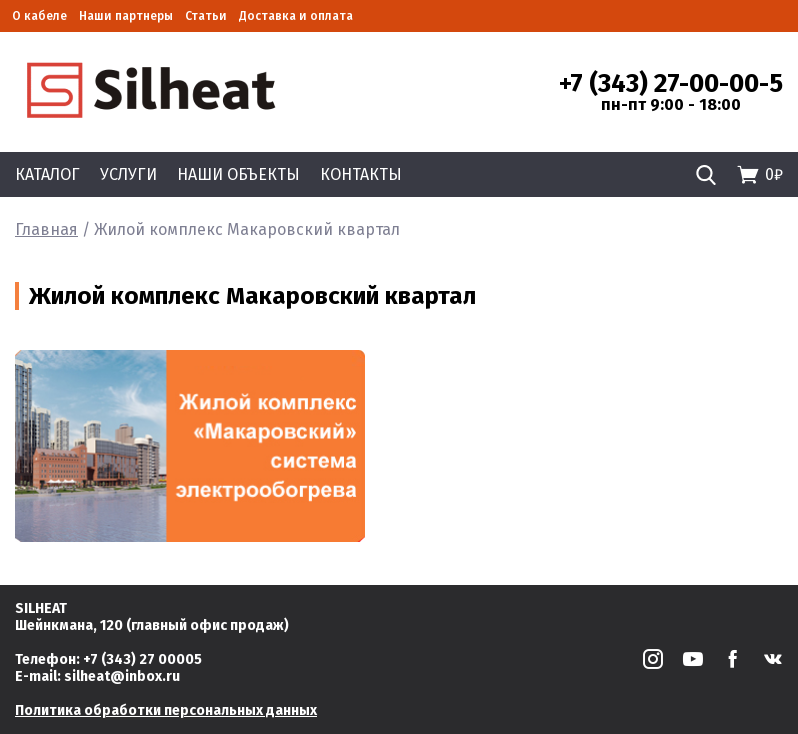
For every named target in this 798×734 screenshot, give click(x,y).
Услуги (128, 174)
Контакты (361, 174)
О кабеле (39, 16)
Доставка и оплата (296, 16)
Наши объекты (238, 174)
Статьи (206, 16)
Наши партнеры (126, 16)
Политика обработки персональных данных (166, 710)
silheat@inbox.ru (122, 676)
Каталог (47, 174)
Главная (46, 229)
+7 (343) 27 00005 (142, 659)
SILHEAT (41, 608)
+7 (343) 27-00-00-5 (671, 84)
